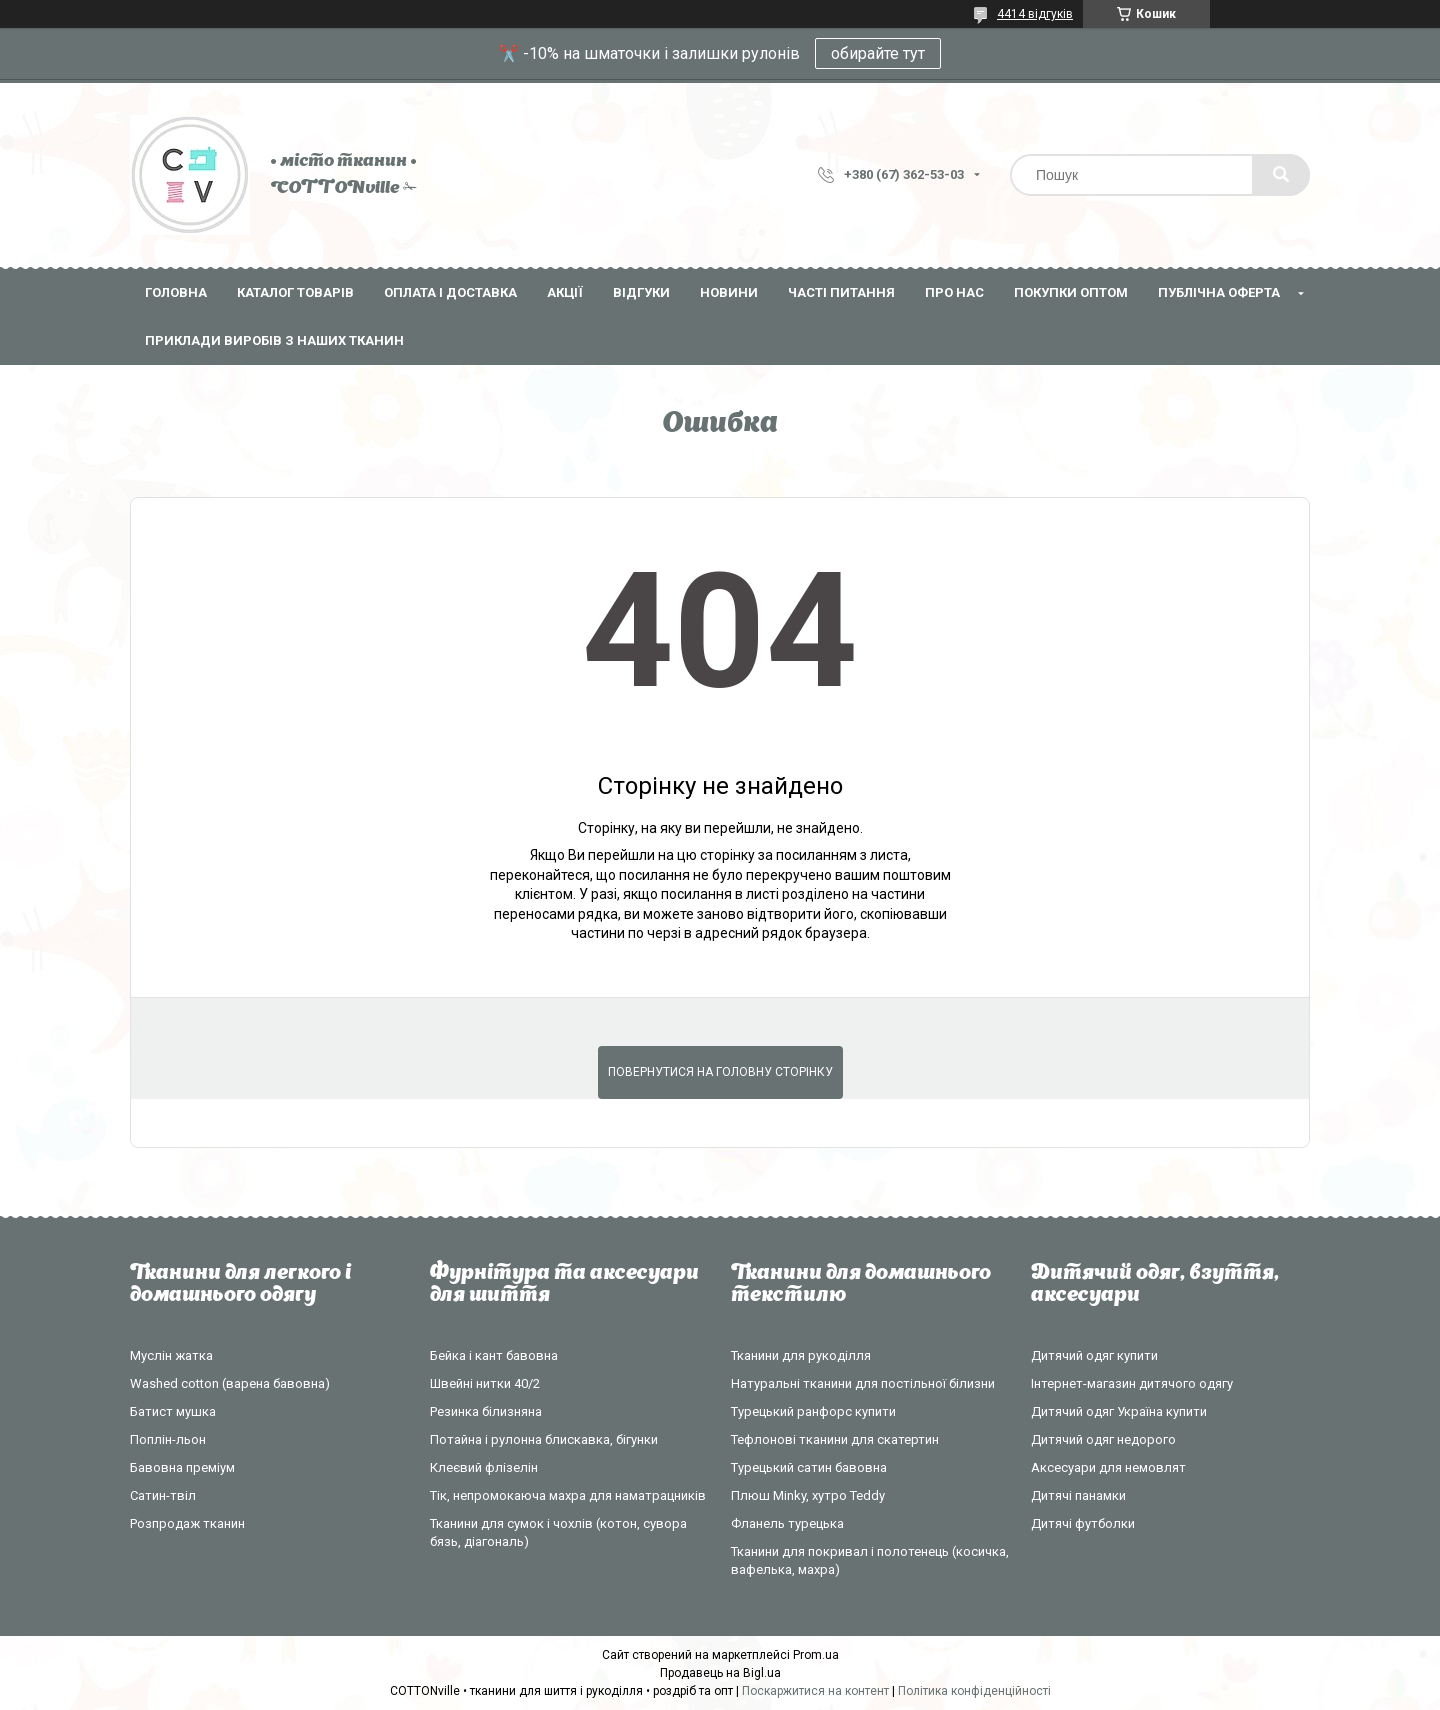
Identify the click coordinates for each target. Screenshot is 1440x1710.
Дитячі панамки (1078, 1495)
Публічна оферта (1219, 292)
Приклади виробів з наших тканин (274, 340)
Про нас (954, 292)
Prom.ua (816, 1655)
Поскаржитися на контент (815, 1691)
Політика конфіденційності (974, 1691)
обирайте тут (878, 53)
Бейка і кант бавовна (494, 1355)
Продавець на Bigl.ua (720, 1673)
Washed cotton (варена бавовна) (230, 1383)
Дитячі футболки (1083, 1523)
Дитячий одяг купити (1094, 1355)
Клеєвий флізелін (484, 1467)
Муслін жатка (171, 1355)
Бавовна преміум (182, 1467)
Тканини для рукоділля (801, 1355)
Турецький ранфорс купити (813, 1411)
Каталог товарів (295, 292)
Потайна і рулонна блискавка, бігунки (544, 1439)
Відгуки (641, 292)
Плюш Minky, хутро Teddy (808, 1495)
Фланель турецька (787, 1523)
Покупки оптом (1071, 292)
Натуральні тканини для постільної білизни (863, 1383)
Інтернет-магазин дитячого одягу (1132, 1383)
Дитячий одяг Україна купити (1119, 1411)
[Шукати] (1281, 175)
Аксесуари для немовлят (1108, 1467)
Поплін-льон (168, 1439)
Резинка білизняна (486, 1411)
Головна (176, 292)
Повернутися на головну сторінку (720, 1072)
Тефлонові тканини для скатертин (835, 1439)
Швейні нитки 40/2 (485, 1383)
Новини (729, 292)
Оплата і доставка (450, 292)
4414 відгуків (1035, 14)
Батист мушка (173, 1411)
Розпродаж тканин (187, 1523)
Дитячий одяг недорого (1103, 1439)
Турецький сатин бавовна (809, 1467)
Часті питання (841, 292)
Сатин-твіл (163, 1495)
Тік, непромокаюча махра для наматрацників (568, 1495)
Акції (565, 292)
